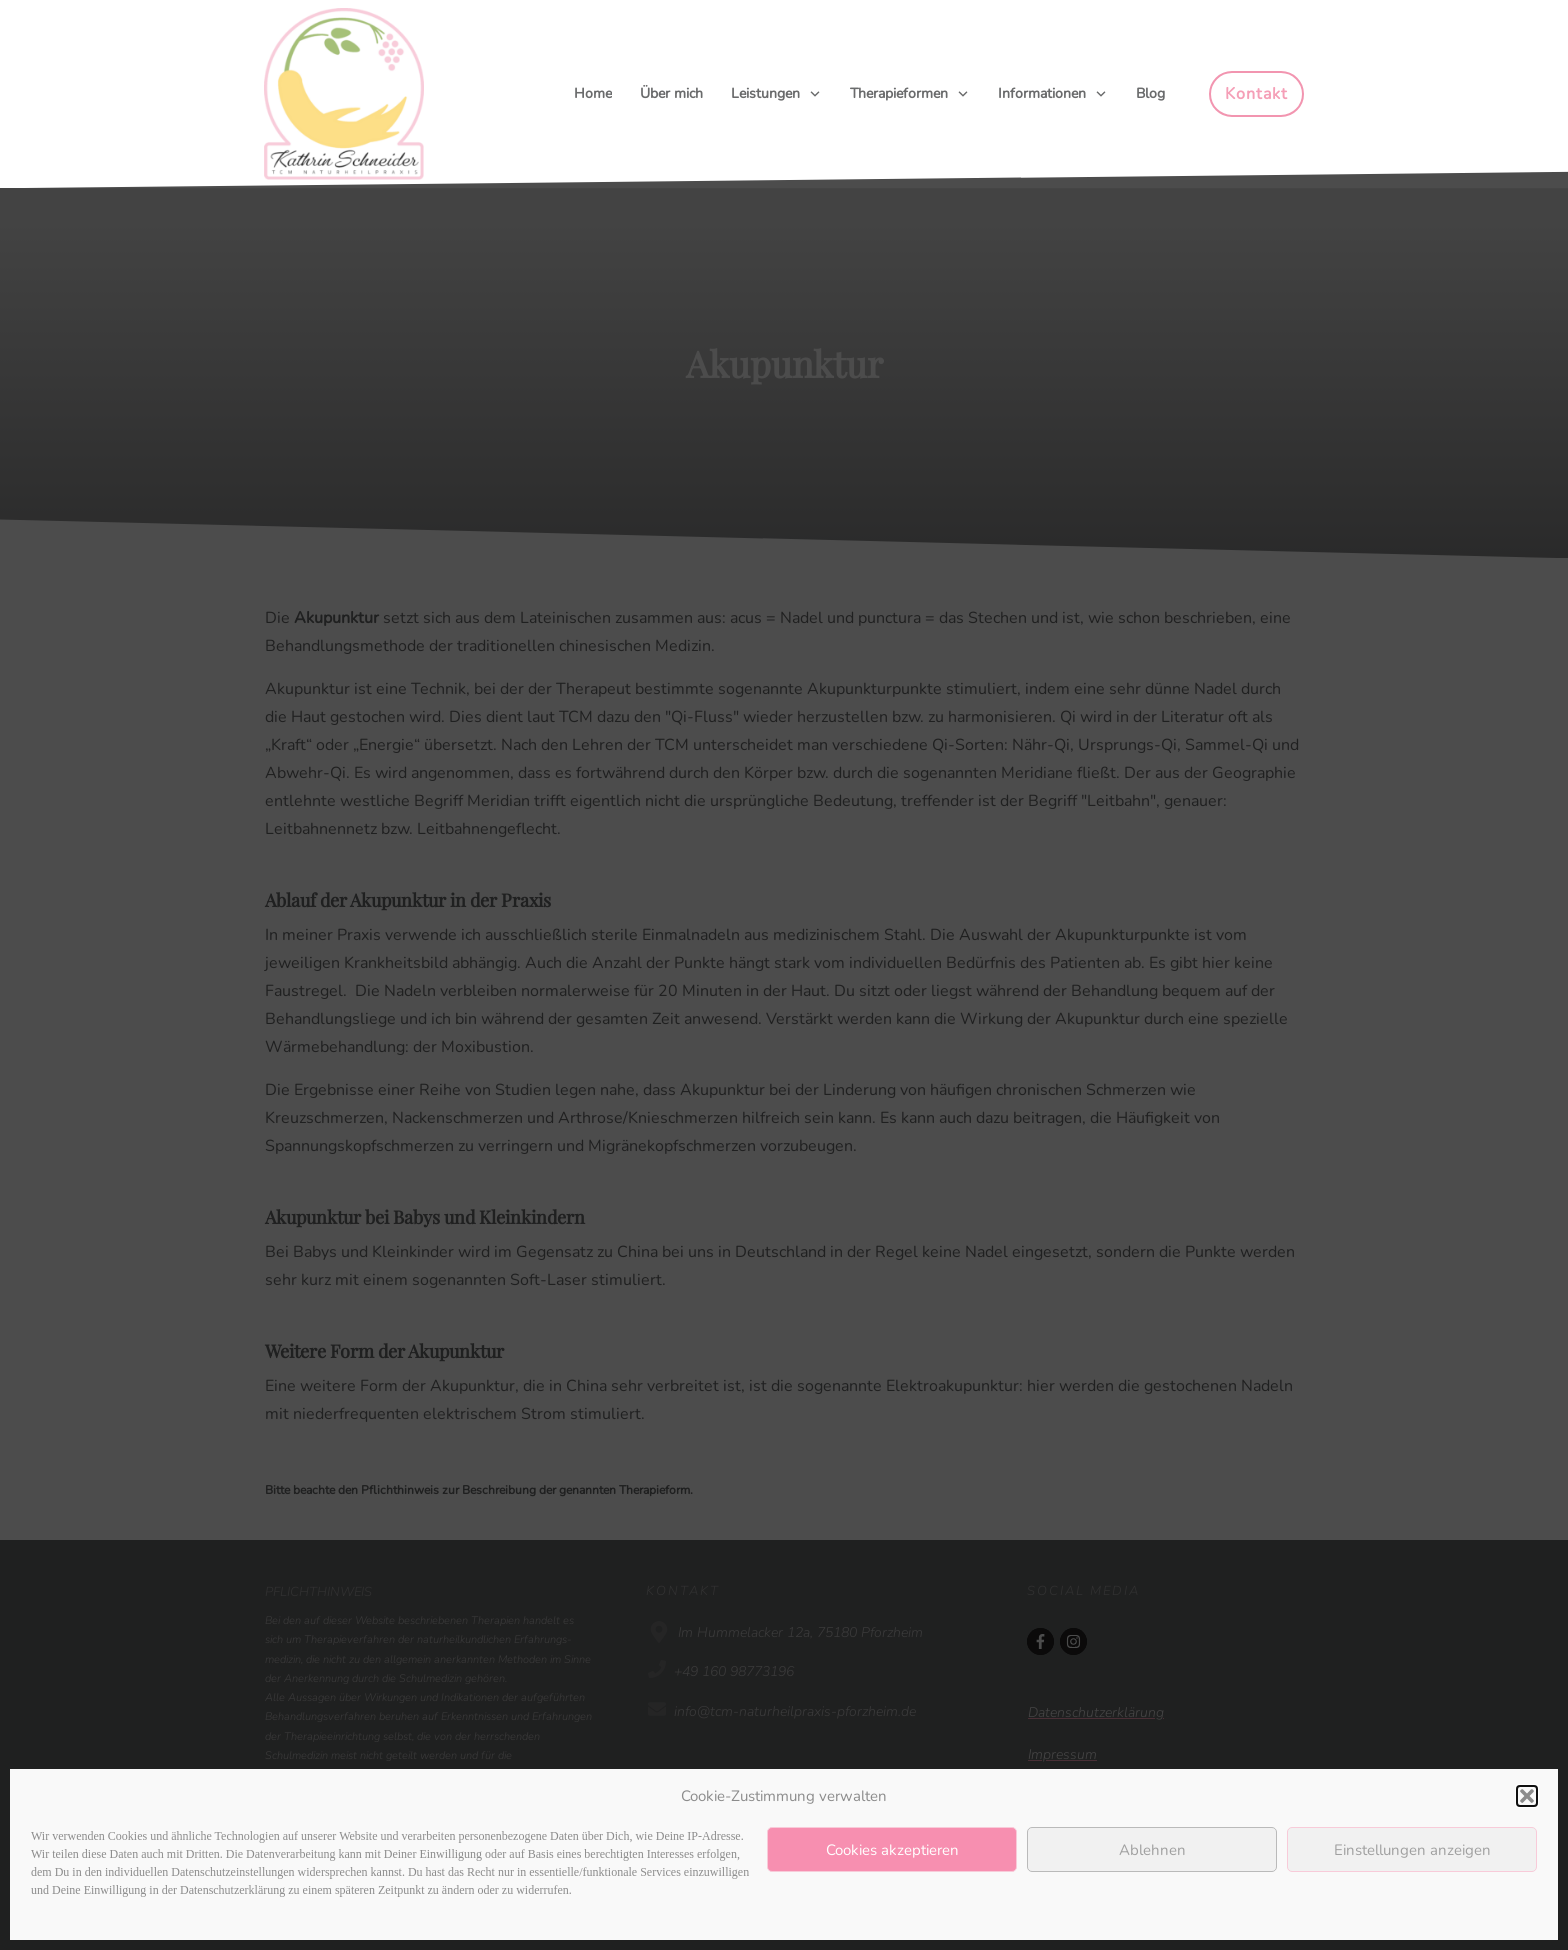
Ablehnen (1152, 1850)
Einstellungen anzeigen (1412, 1850)
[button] (1527, 1796)
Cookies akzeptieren (892, 1850)
